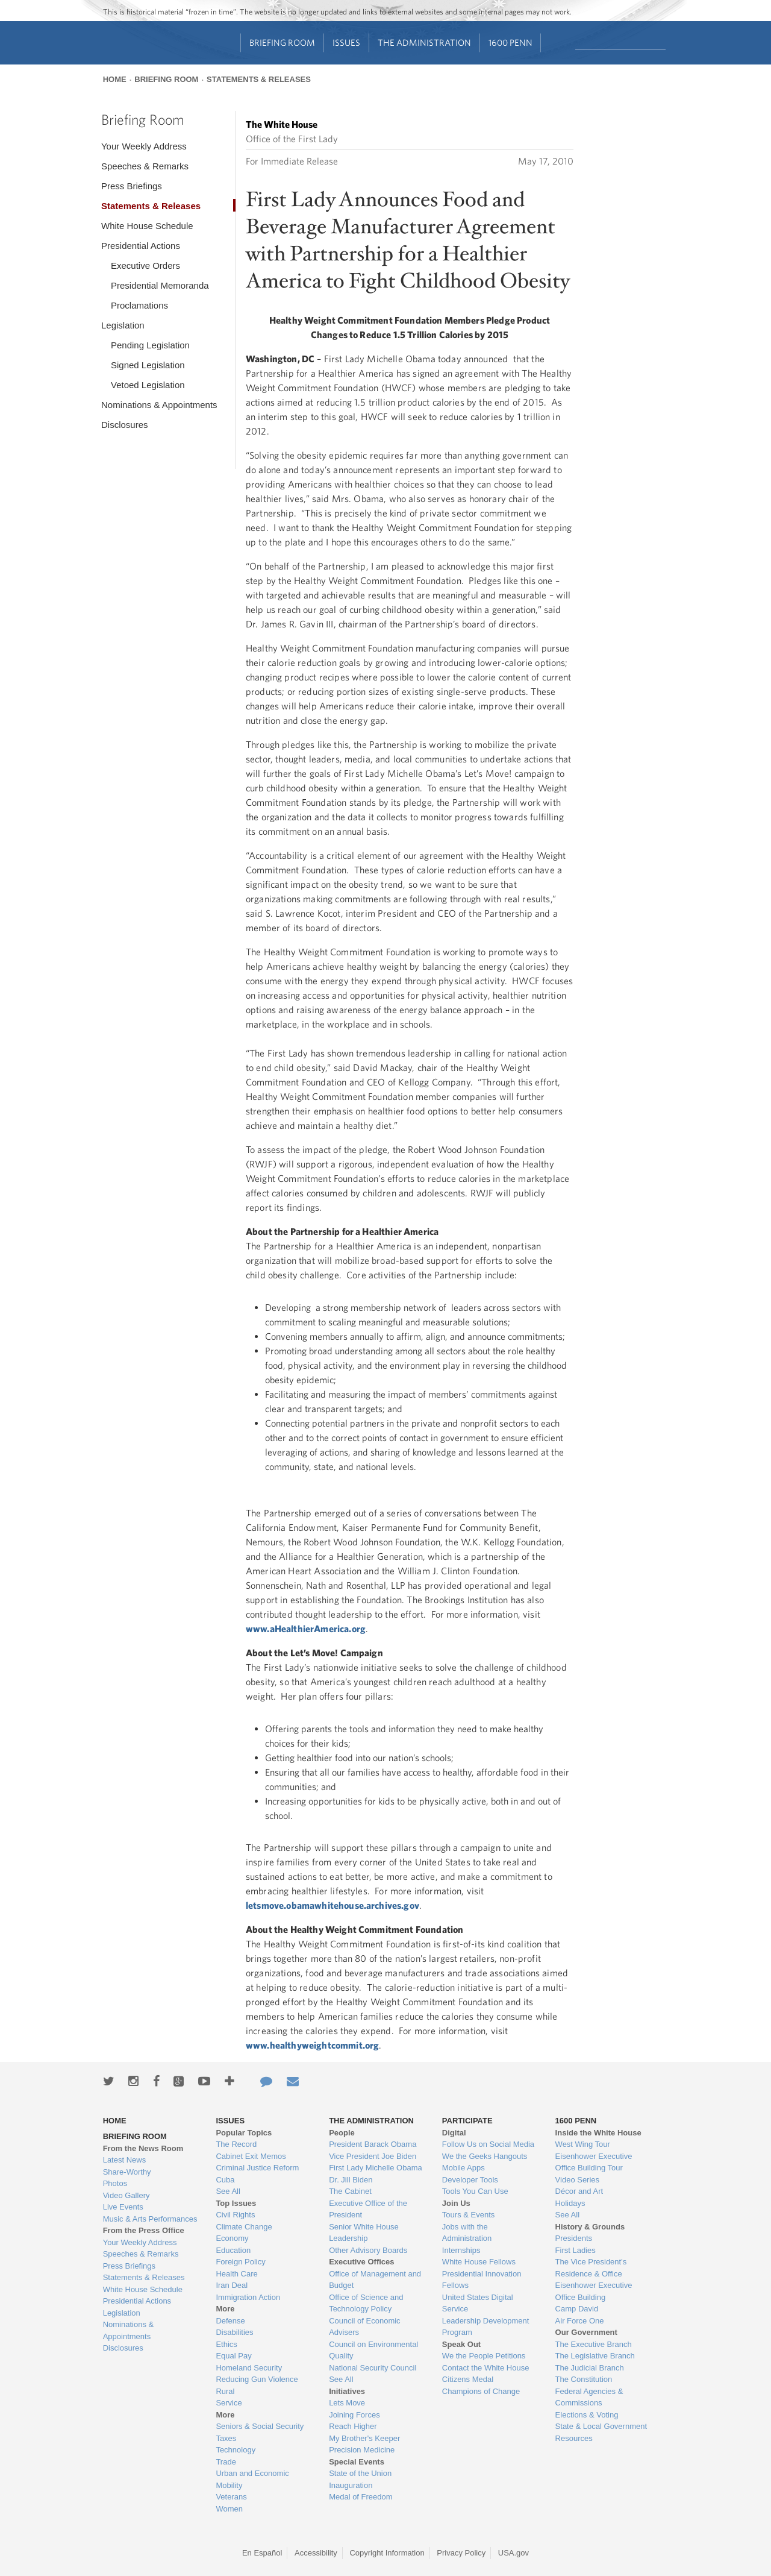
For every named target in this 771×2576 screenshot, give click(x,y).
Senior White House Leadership (364, 2232)
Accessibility (316, 2552)
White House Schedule (147, 226)
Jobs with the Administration (467, 2232)
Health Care (236, 2273)
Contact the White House (485, 2367)
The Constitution (584, 2379)
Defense (230, 2320)
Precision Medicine (362, 2449)
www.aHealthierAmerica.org (306, 1628)
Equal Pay (233, 2355)
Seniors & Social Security (260, 2426)
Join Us (456, 2203)
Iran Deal (232, 2285)
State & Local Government (601, 2426)
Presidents (573, 2238)
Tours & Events (468, 2214)
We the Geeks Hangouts (484, 2156)
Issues (346, 42)
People (342, 2132)
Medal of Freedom (361, 2496)
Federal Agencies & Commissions (589, 2397)
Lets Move (347, 2402)
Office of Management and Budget (375, 2279)
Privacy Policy (461, 2552)
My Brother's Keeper (364, 2438)
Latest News (124, 2159)
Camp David (577, 2308)
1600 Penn (510, 42)
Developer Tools (470, 2179)
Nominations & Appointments (159, 405)
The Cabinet (350, 2191)
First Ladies (575, 2250)
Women (229, 2508)
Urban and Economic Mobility (252, 2479)
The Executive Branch (593, 2344)
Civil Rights (235, 2214)
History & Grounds (590, 2226)
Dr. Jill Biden (350, 2179)
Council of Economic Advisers (365, 2326)
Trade (226, 2461)
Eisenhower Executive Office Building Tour (593, 2162)
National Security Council (372, 2367)
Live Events (123, 2206)
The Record (236, 2144)
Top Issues (236, 2203)
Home (114, 79)
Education (233, 2250)
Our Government (586, 2332)
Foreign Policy (240, 2261)
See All (228, 2191)
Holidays (570, 2203)
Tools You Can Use (475, 2191)
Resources (574, 2438)
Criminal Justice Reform (257, 2167)
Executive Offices (361, 2261)
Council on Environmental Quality (373, 2350)
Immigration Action (248, 2297)
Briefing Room (282, 42)
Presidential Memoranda (160, 285)
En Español (262, 2552)
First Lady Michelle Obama (375, 2167)
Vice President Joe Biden (372, 2156)
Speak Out (461, 2344)
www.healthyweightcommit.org (312, 2045)
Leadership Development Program (485, 2326)
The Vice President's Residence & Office (591, 2267)
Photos (115, 2183)
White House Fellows (479, 2261)
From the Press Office (143, 2230)
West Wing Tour (582, 2144)
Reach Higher (353, 2426)
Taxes (226, 2438)
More (225, 2308)
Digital (454, 2132)
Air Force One (579, 2320)
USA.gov (513, 2552)
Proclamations (139, 305)
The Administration (424, 42)
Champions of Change (481, 2391)
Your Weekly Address (144, 146)
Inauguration (350, 2485)
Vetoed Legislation (148, 385)
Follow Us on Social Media (488, 2144)
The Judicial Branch (589, 2367)
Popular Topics (244, 2132)
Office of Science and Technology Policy (366, 2303)
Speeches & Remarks (145, 166)
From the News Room (143, 2148)
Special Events (356, 2461)
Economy (232, 2238)
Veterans (231, 2496)
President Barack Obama (372, 2144)
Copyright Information (386, 2552)
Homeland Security (249, 2367)
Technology (235, 2449)
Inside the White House (598, 2132)
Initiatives (347, 2391)
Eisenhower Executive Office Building (593, 2291)
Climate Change (244, 2226)
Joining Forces (354, 2414)
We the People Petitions (484, 2355)
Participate (467, 2120)
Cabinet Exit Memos (251, 2156)
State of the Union (360, 2473)
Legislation (123, 325)
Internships (461, 2250)
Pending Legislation (150, 345)
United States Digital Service (477, 2303)
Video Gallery (126, 2195)
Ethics (226, 2344)
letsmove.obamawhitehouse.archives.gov (332, 1905)
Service (229, 2402)
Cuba (225, 2179)
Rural (225, 2391)
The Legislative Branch (595, 2355)
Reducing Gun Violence (257, 2379)
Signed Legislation (148, 365)
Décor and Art (579, 2191)
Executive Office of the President (368, 2209)
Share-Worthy (127, 2171)
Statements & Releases (259, 79)
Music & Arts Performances (150, 2218)
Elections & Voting (587, 2414)
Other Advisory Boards (368, 2250)
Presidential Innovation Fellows (482, 2279)
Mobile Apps (463, 2167)
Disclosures (124, 424)
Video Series (577, 2179)
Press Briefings (131, 186)
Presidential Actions (140, 245)
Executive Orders (145, 265)
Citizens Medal (467, 2379)
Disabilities (234, 2332)
